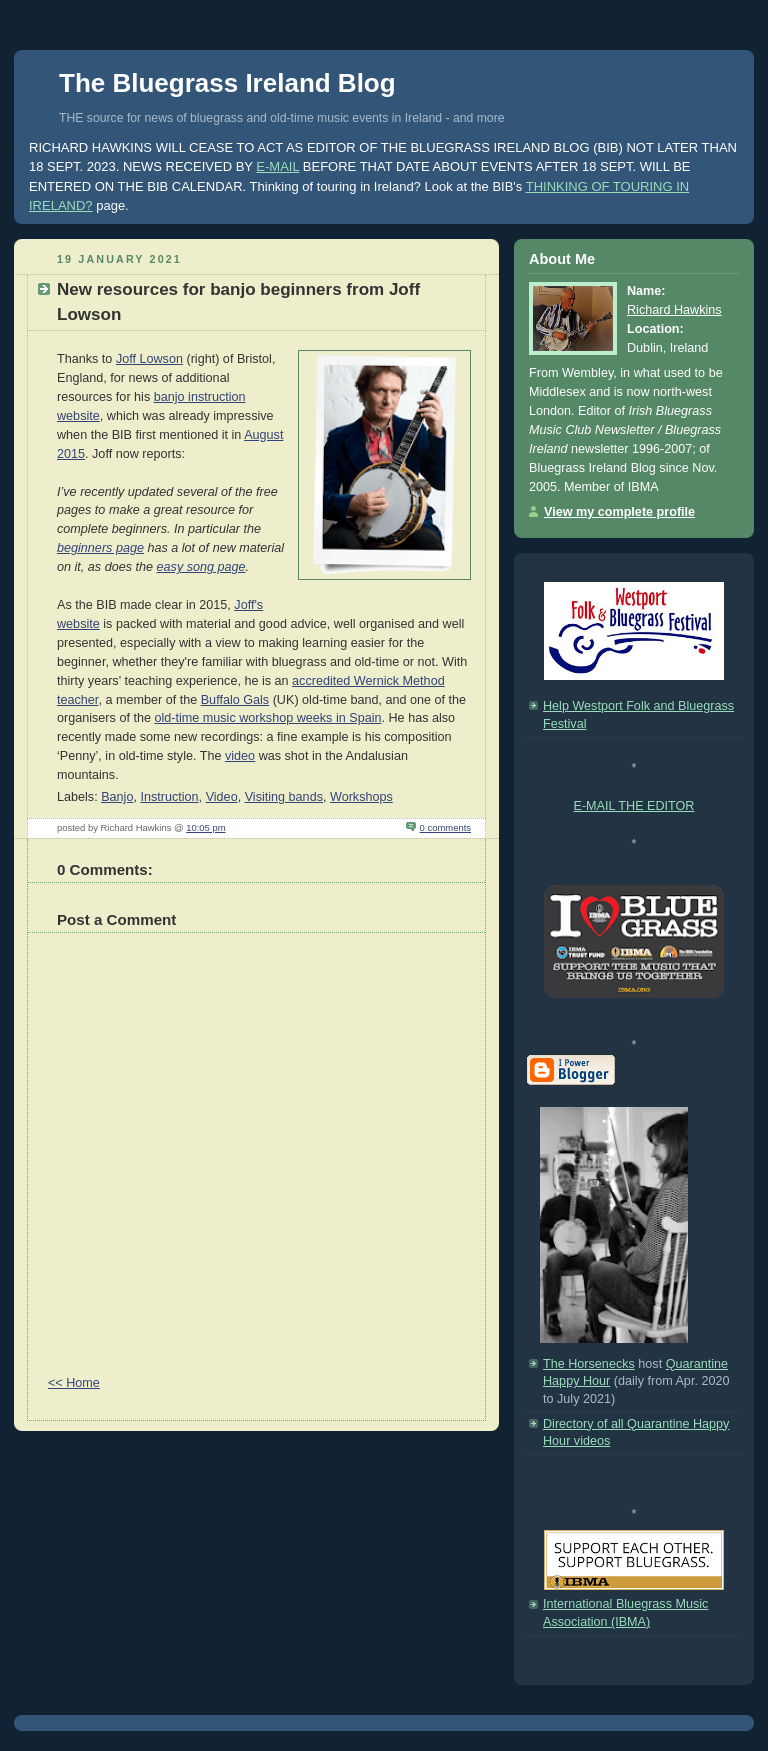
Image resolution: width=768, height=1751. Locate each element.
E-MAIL (277, 166)
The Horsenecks (589, 1364)
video (240, 756)
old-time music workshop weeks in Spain (267, 718)
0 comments (445, 827)
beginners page (100, 548)
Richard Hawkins (674, 310)
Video (222, 797)
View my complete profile (619, 512)
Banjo (117, 797)
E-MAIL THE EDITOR (634, 806)
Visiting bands (284, 797)
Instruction (169, 797)
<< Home (74, 1383)
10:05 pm (205, 827)
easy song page (201, 567)
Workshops (361, 797)
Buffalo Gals (235, 700)
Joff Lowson (149, 359)
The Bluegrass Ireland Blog (227, 83)
